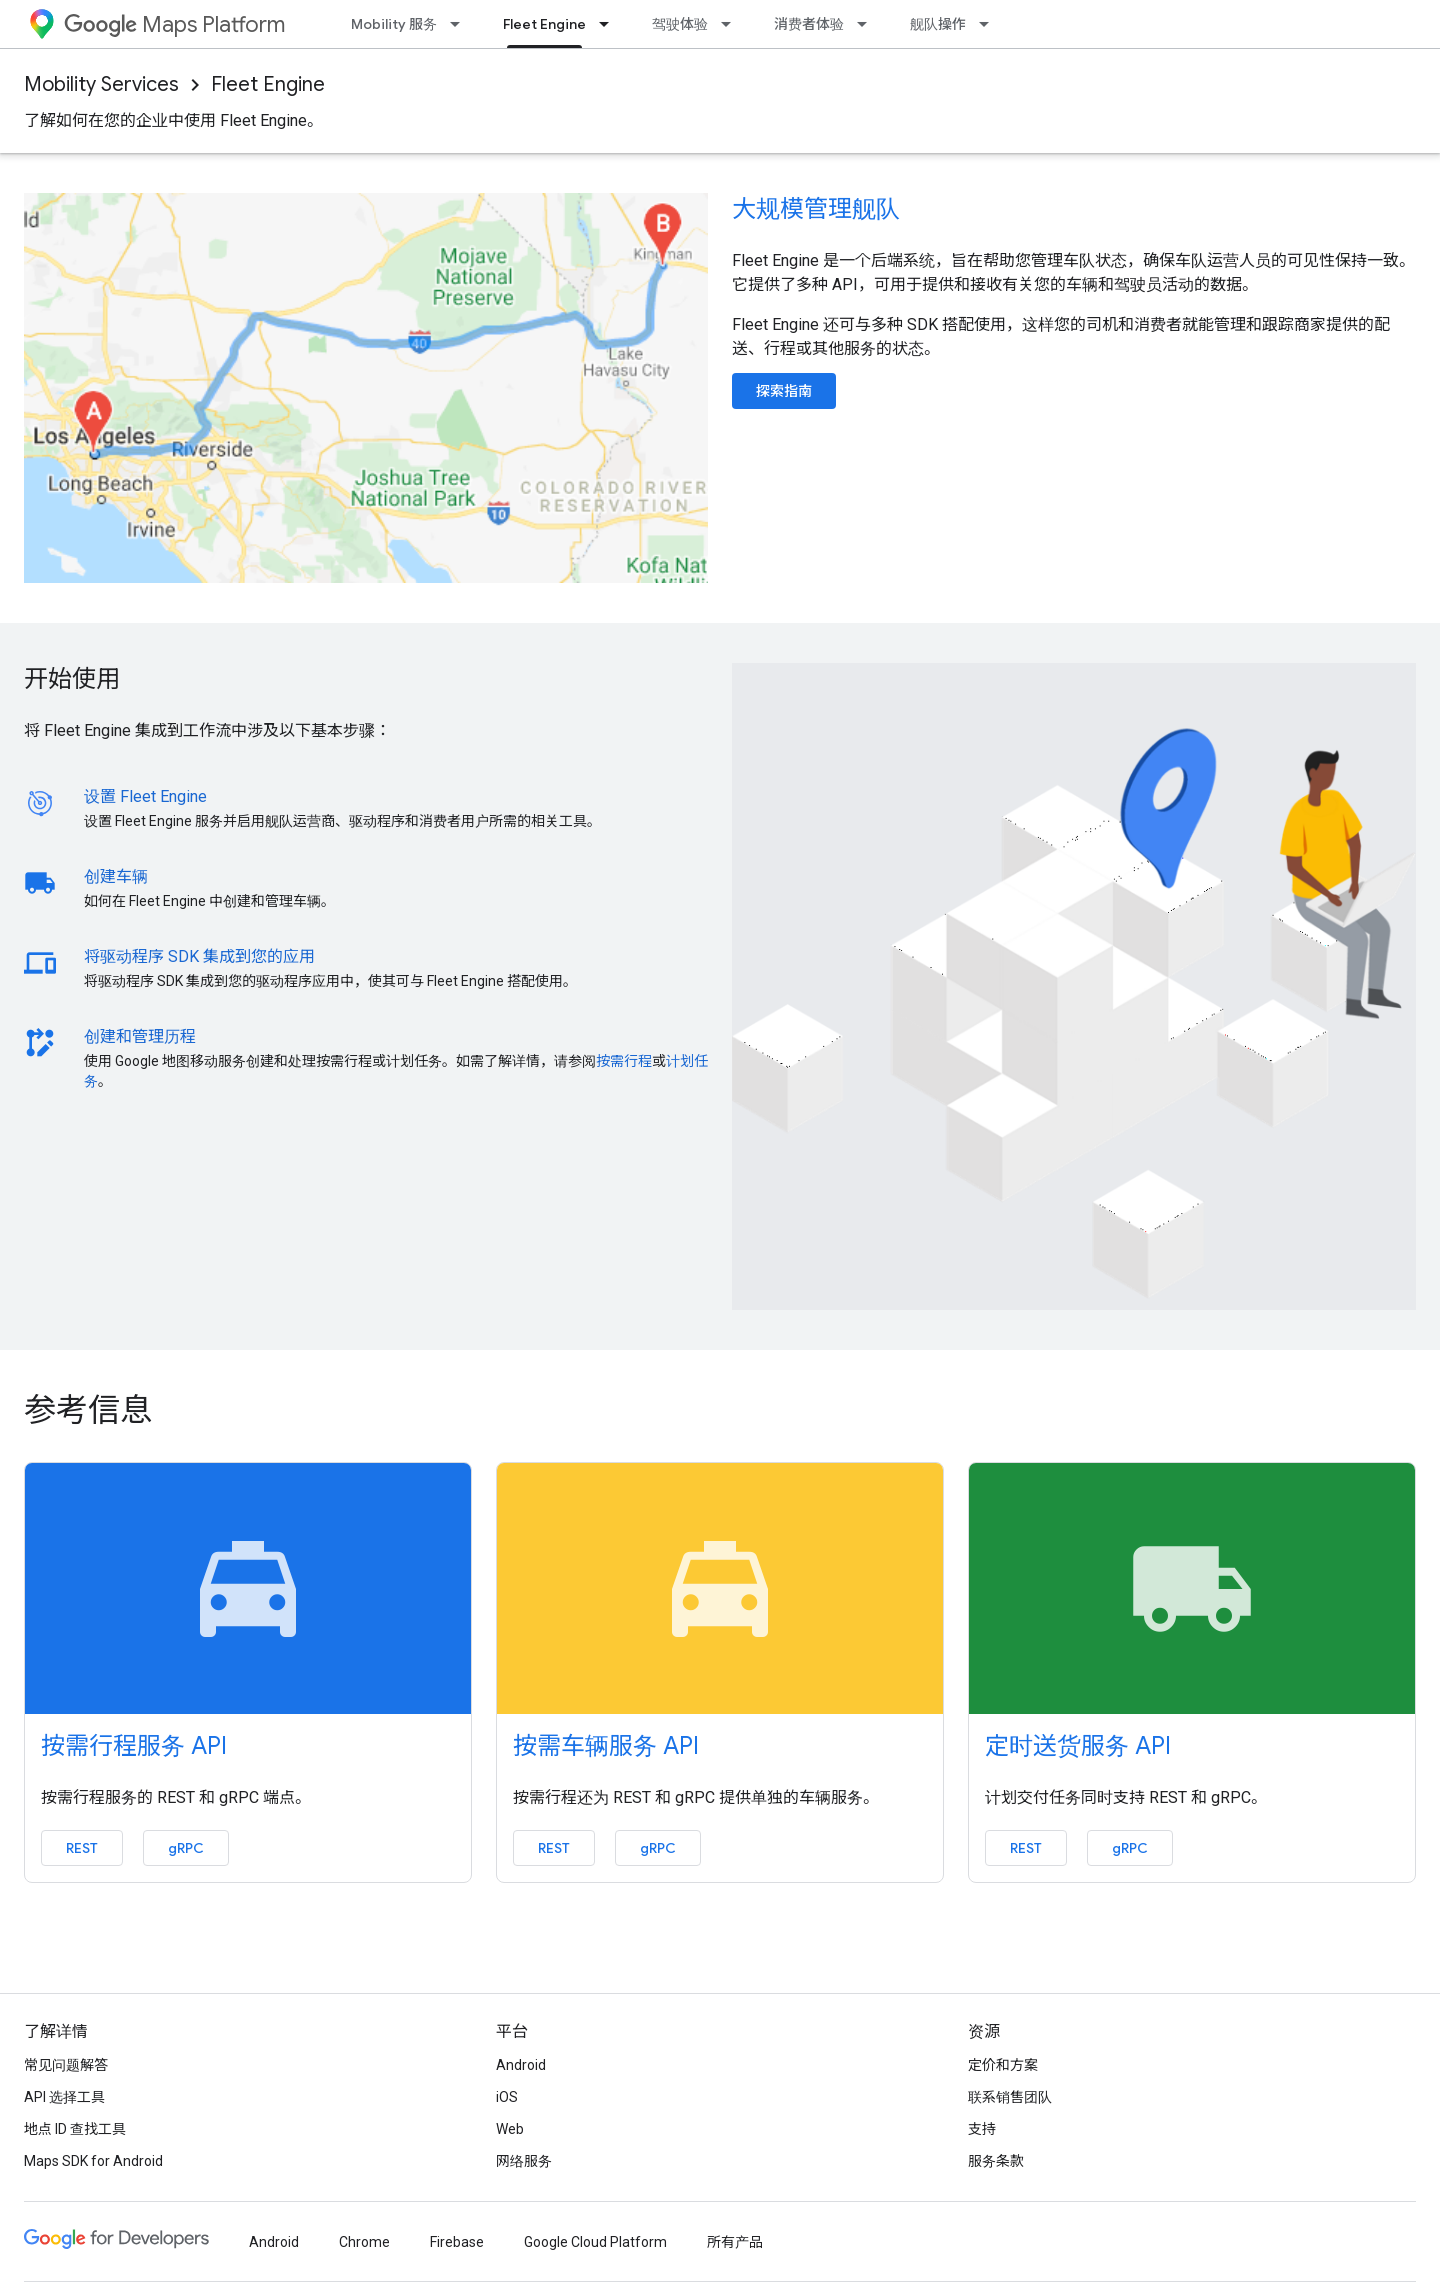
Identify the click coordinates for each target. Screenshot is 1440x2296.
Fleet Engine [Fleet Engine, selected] (544, 24)
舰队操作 (938, 24)
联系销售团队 (1010, 2097)
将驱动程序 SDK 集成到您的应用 (199, 956)
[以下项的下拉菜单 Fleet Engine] (610, 24)
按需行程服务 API (134, 1746)
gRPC (186, 1848)
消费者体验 (809, 24)
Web (510, 2129)
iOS (507, 2097)
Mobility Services (101, 84)
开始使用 (72, 679)
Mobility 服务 (394, 24)
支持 (982, 2129)
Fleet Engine (268, 84)
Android (521, 2065)
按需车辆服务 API (606, 1746)
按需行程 (624, 1061)
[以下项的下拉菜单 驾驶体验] (732, 24)
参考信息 (88, 1410)
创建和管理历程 (140, 1036)
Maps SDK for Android (93, 2161)
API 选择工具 (64, 2097)
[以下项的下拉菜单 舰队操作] (990, 24)
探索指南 (784, 391)
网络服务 (524, 2161)
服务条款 (996, 2161)
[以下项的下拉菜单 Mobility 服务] (461, 24)
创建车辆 (116, 876)
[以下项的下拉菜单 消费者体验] (868, 24)
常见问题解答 (66, 2065)
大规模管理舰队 (816, 209)
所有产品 (735, 2242)
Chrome (364, 2242)
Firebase (457, 2242)
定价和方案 (1003, 2065)
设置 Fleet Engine (145, 796)
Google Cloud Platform (595, 2242)
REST (82, 1848)
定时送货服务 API (1078, 1746)
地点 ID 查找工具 (75, 2129)
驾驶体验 (680, 24)
